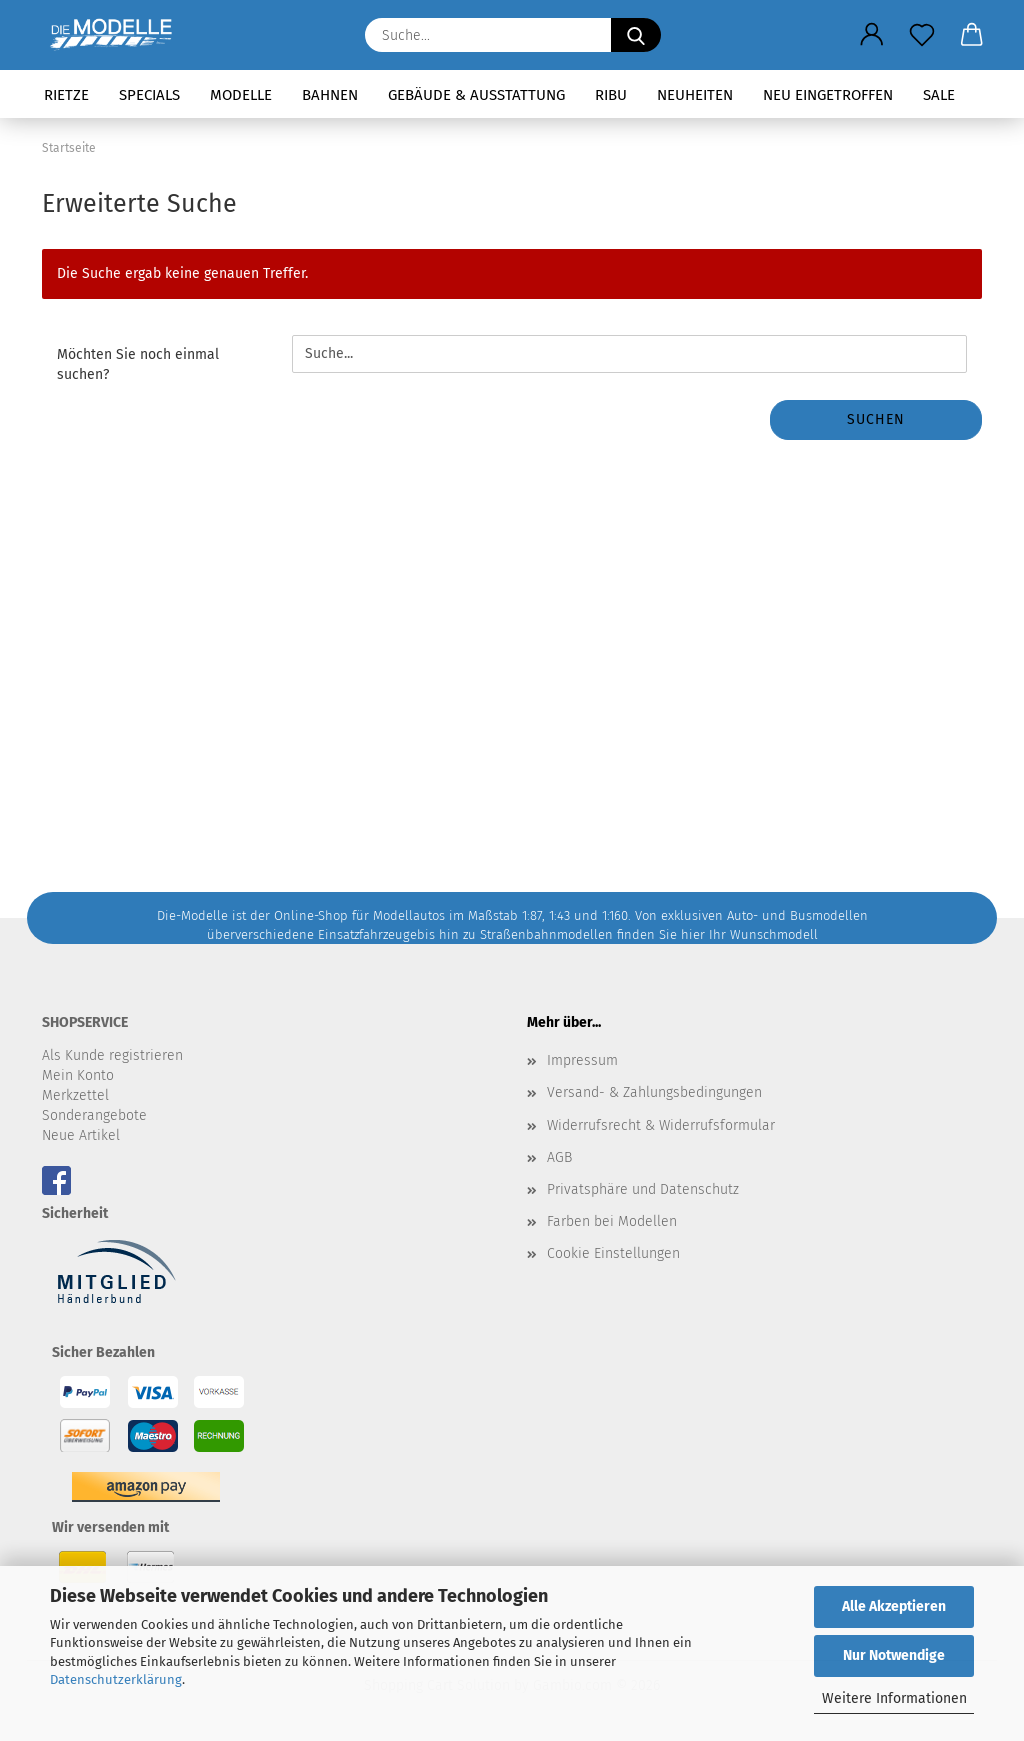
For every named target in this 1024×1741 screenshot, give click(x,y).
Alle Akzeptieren (894, 1606)
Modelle (241, 95)
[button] (872, 35)
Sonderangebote (94, 1115)
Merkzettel (75, 1095)
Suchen (876, 419)
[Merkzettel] (922, 35)
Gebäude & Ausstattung (476, 95)
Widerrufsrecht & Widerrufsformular (661, 1125)
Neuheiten (695, 95)
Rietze (66, 95)
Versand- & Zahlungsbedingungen (654, 1092)
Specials (149, 95)
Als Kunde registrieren (112, 1055)
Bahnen (330, 95)
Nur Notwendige (894, 1655)
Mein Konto (78, 1075)
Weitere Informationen (894, 1698)
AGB (559, 1157)
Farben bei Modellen (612, 1221)
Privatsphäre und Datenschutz (643, 1189)
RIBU (611, 95)
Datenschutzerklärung (116, 1679)
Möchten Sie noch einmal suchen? (138, 364)
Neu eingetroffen (828, 95)
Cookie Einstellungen (613, 1253)
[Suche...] (636, 35)
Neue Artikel (81, 1135)
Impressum (582, 1060)
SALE (939, 95)
